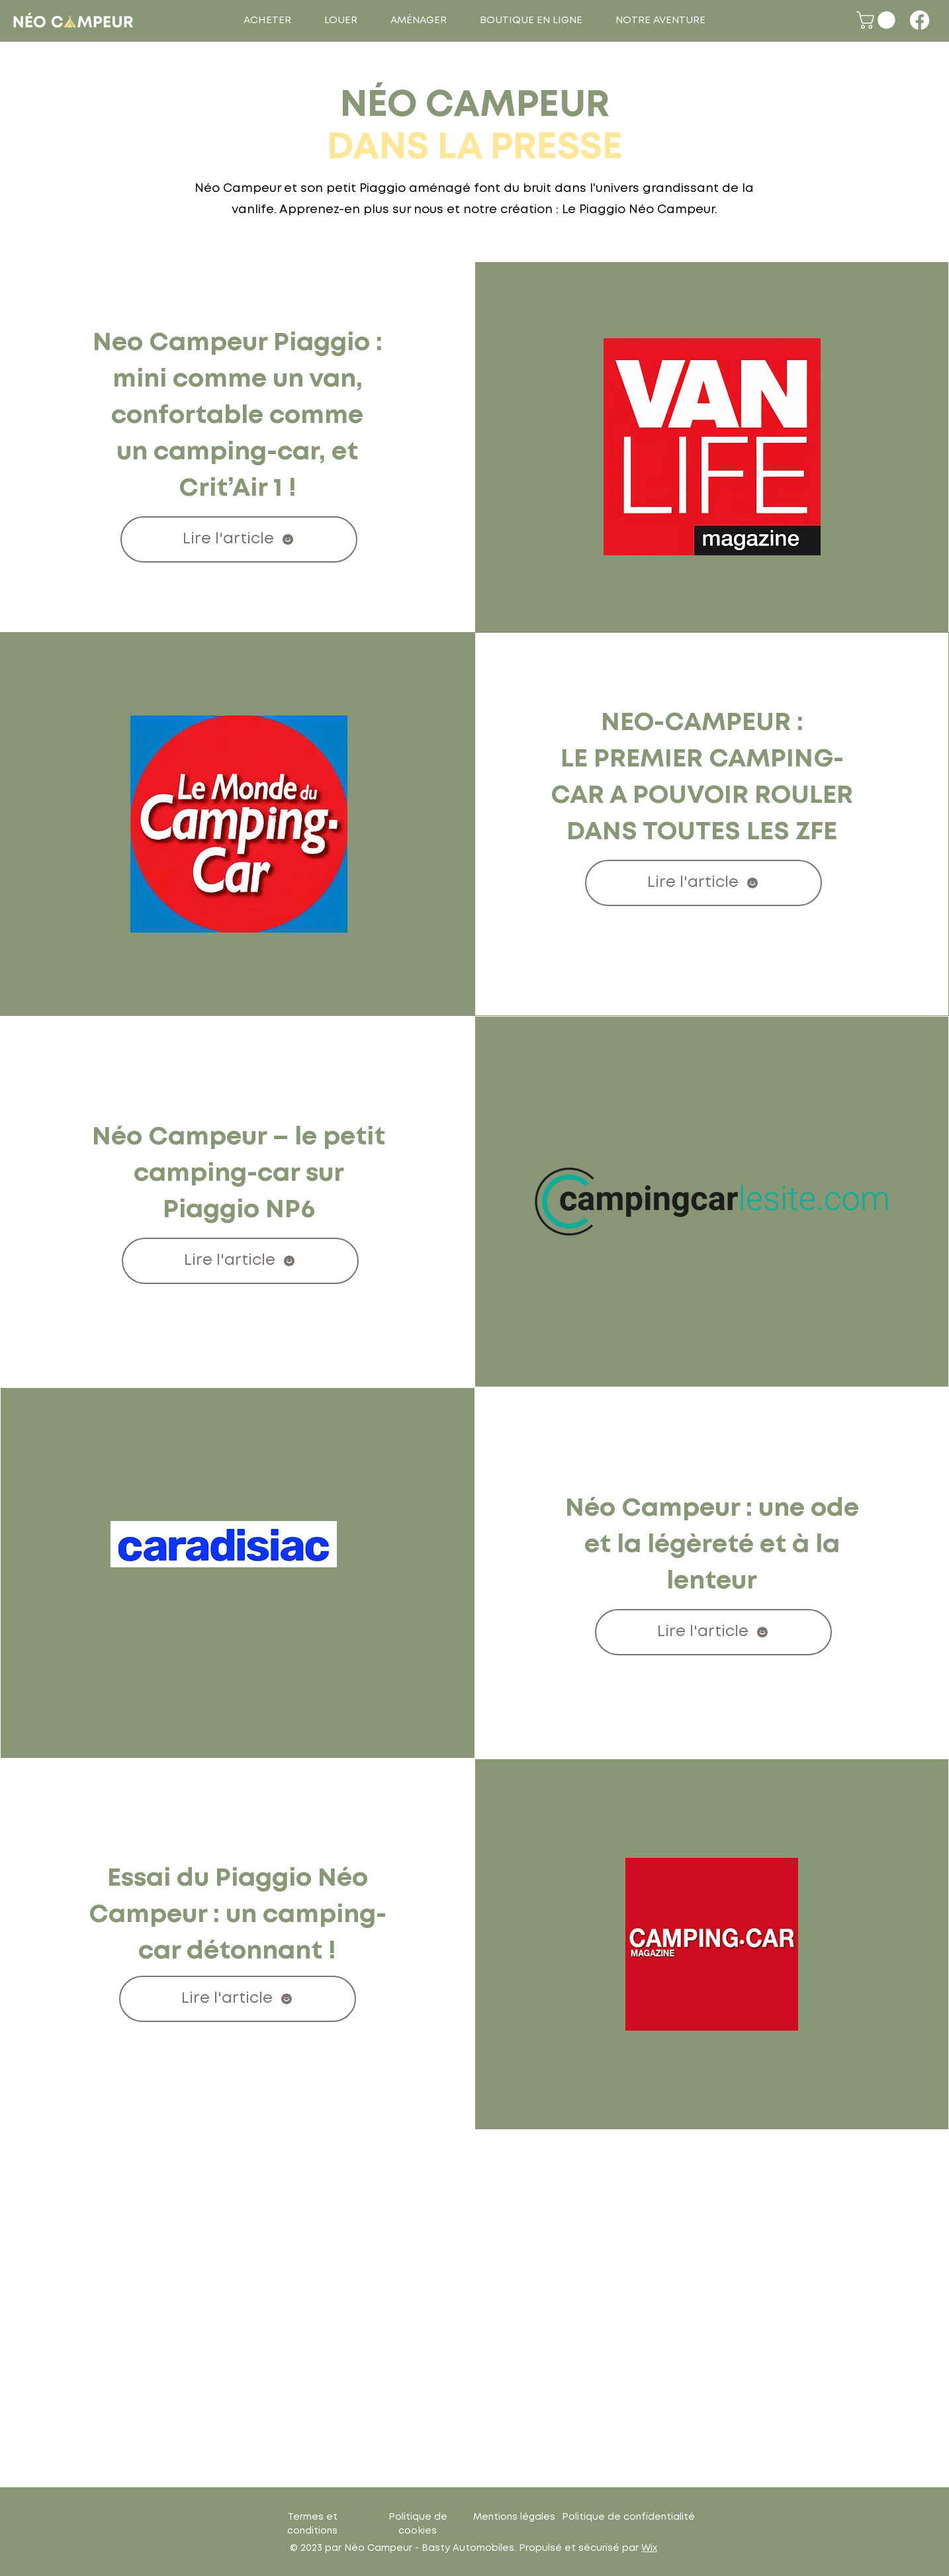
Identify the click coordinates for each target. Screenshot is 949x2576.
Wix (649, 2548)
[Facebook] (919, 20)
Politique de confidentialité (628, 2517)
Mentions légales (514, 2517)
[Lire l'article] (238, 539)
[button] (267, 20)
